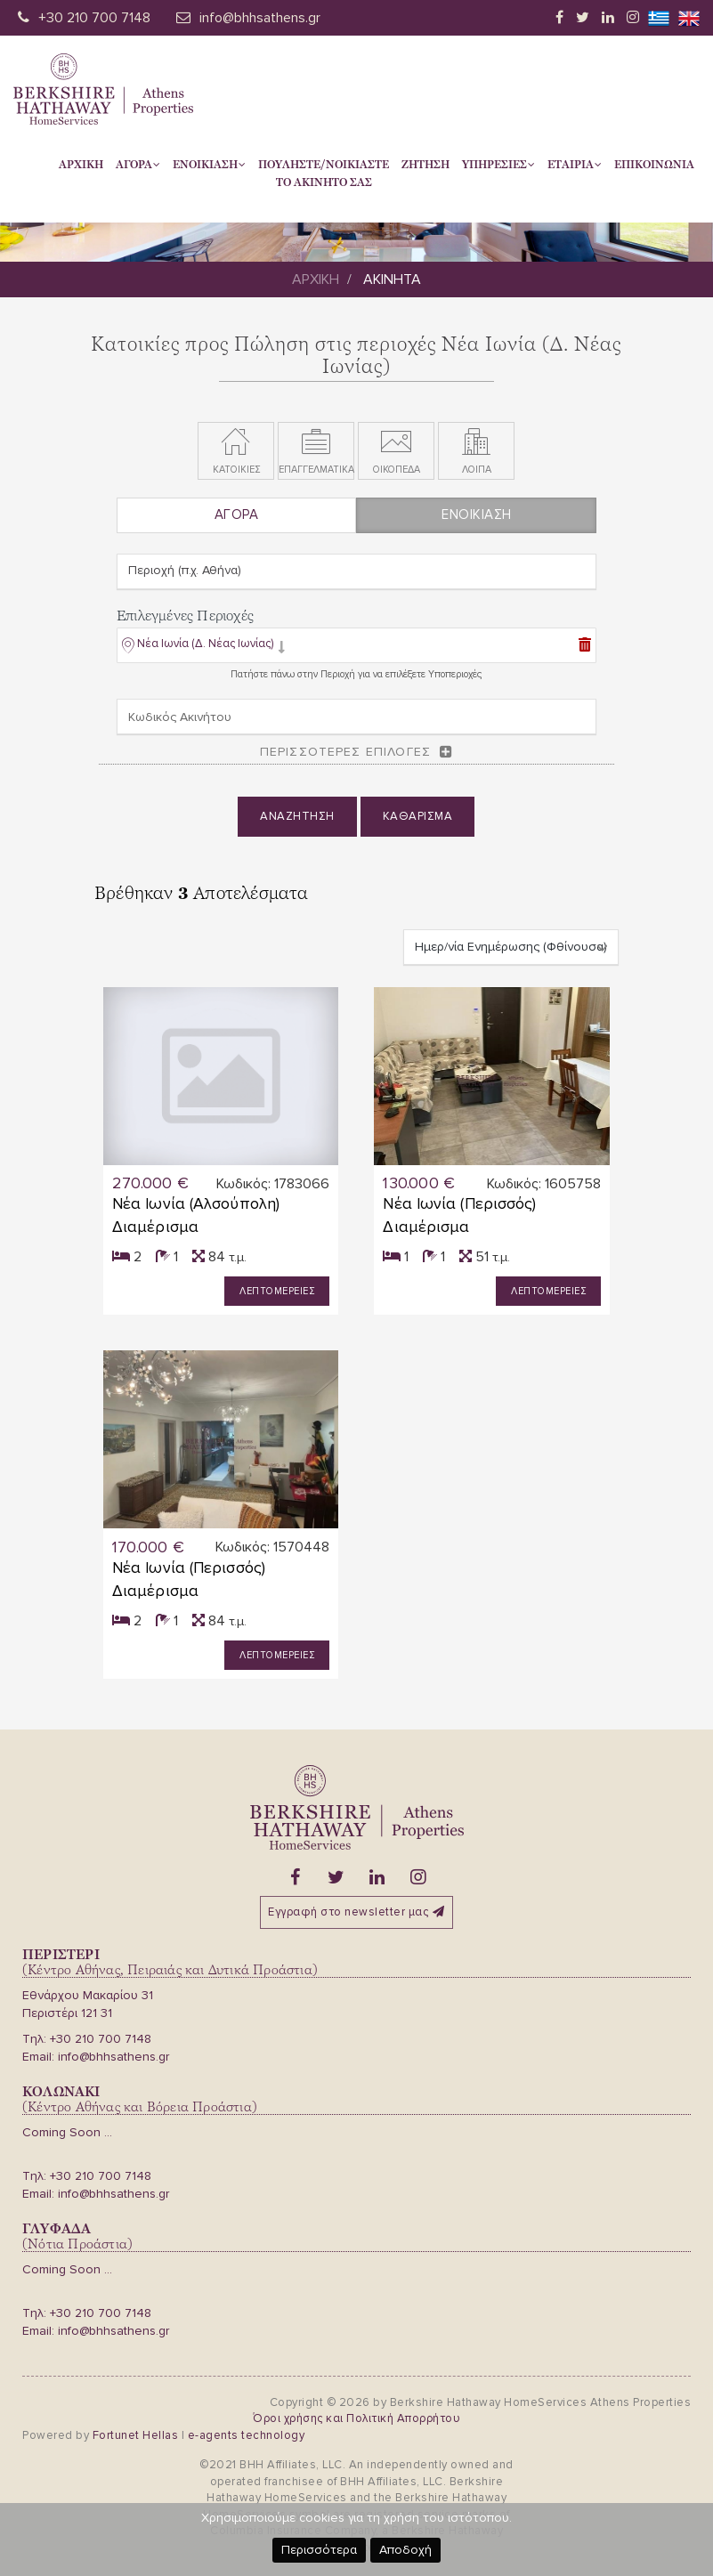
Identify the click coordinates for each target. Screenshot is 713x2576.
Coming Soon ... (67, 2132)
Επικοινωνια (654, 164)
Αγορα (138, 164)
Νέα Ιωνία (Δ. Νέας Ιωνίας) (205, 643)
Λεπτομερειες (276, 1291)
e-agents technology (246, 2435)
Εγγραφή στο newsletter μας (356, 1912)
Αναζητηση (297, 816)
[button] (203, 648)
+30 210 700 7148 (94, 18)
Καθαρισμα (418, 816)
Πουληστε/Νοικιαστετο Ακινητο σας (323, 173)
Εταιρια (574, 164)
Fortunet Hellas (136, 2435)
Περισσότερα (319, 2549)
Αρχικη (81, 164)
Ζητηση (425, 164)
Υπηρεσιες (498, 164)
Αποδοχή (405, 2549)
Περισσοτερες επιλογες (345, 751)
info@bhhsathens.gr (259, 18)
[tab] (356, 647)
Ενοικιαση (209, 164)
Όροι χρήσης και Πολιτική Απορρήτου (356, 2418)
